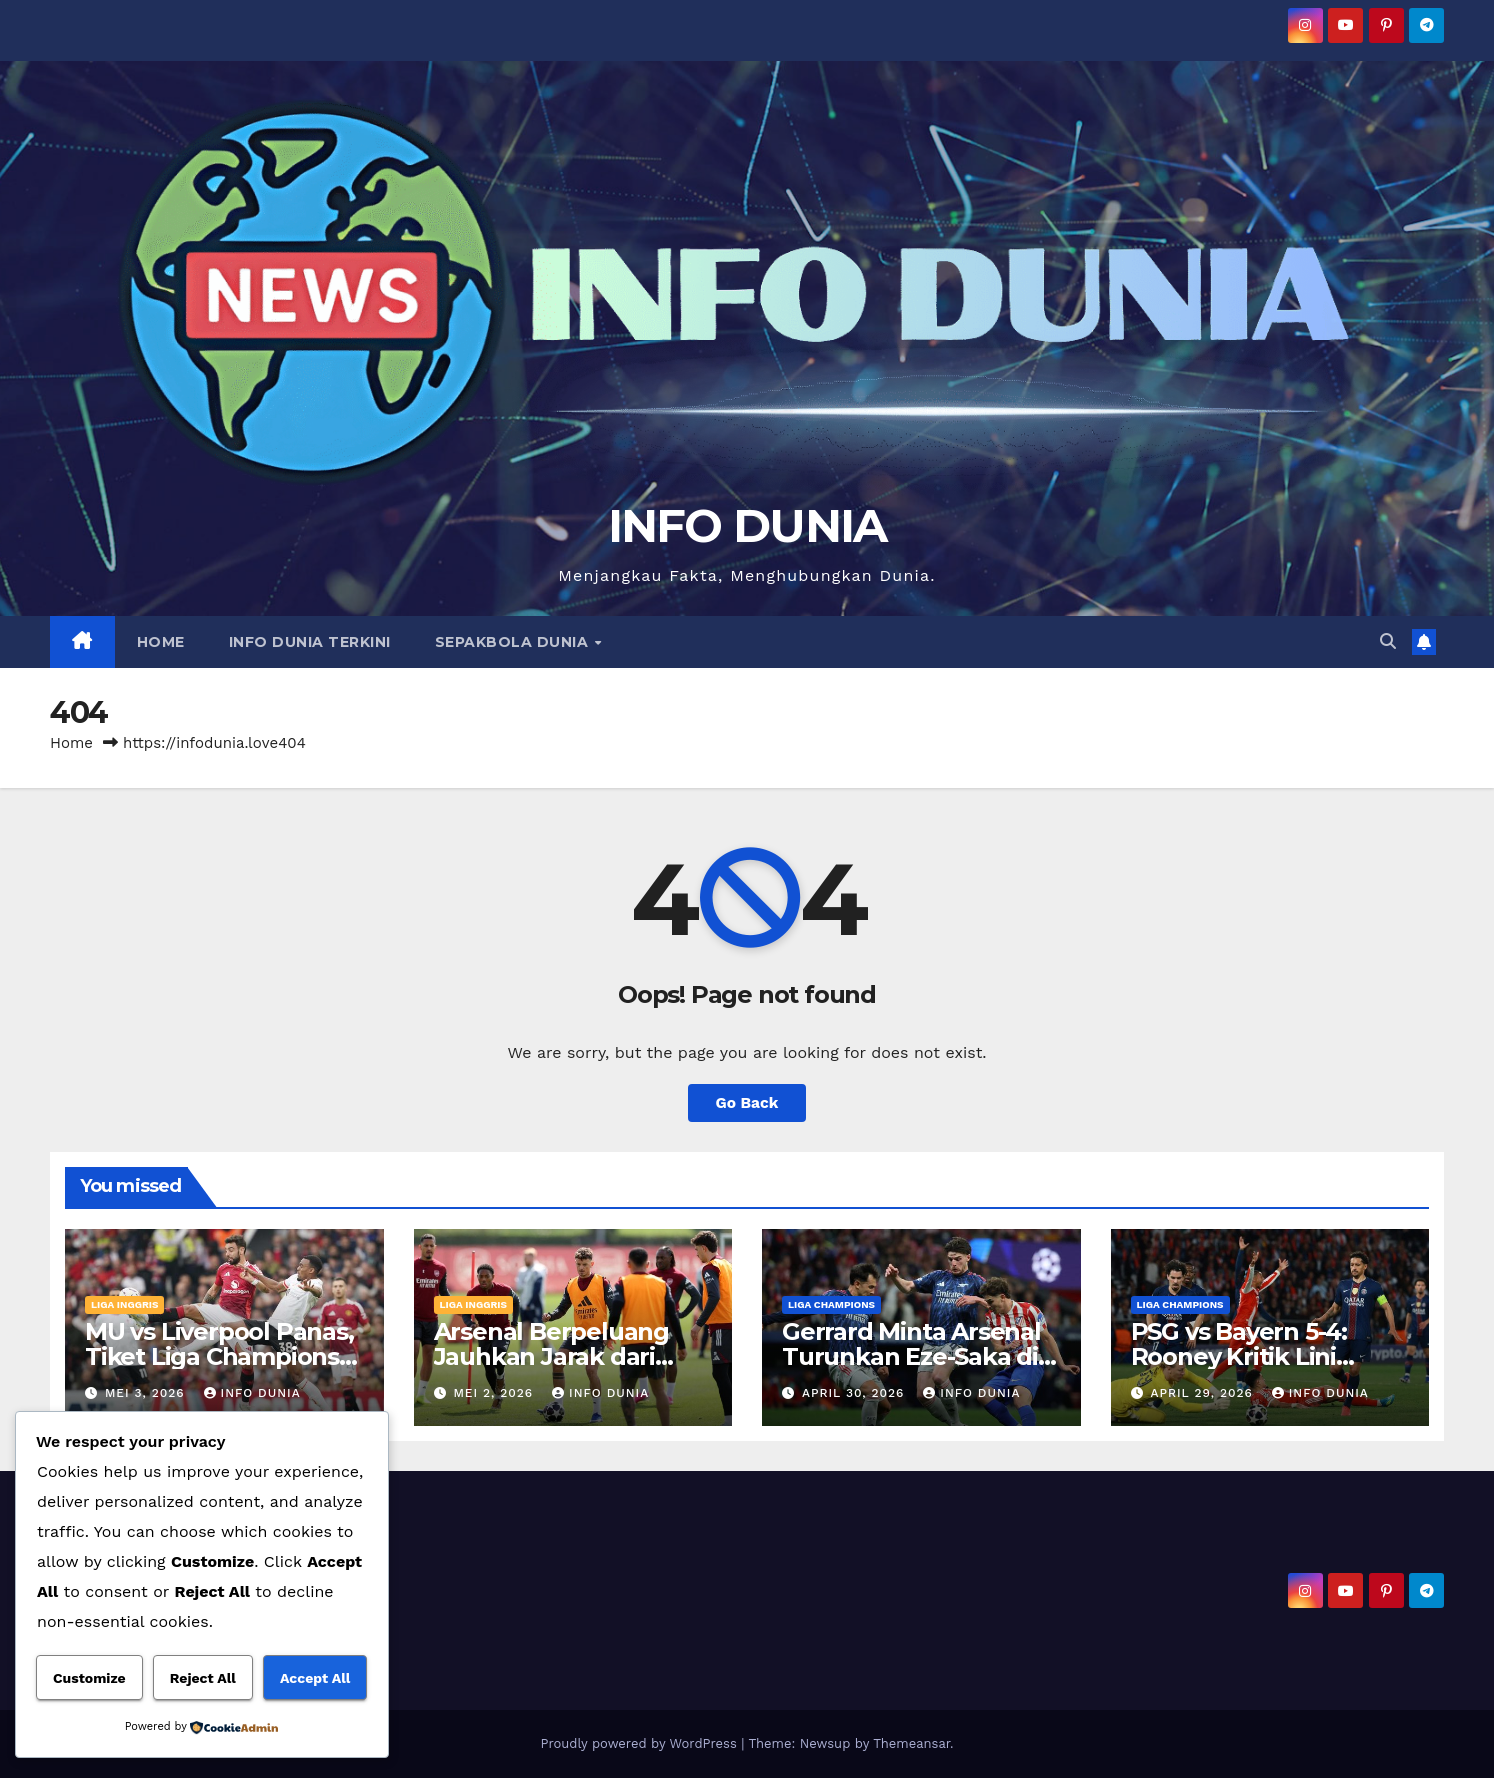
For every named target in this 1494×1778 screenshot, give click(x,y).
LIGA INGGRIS (124, 1304)
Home (71, 743)
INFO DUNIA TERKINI (310, 642)
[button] (1388, 641)
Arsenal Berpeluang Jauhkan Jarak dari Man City (551, 1356)
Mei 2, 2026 (495, 1393)
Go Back (747, 1102)
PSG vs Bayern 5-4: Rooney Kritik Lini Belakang (1239, 1356)
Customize (89, 1678)
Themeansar (911, 1743)
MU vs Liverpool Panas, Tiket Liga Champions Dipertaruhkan (219, 1356)
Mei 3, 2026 (147, 1393)
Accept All (315, 1678)
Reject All (203, 1678)
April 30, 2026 (855, 1393)
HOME (161, 642)
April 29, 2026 (1203, 1393)
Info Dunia (252, 1393)
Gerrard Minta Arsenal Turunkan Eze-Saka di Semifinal (911, 1356)
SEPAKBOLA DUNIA (514, 642)
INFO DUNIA (747, 525)
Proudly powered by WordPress (640, 1743)
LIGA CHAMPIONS (831, 1304)
